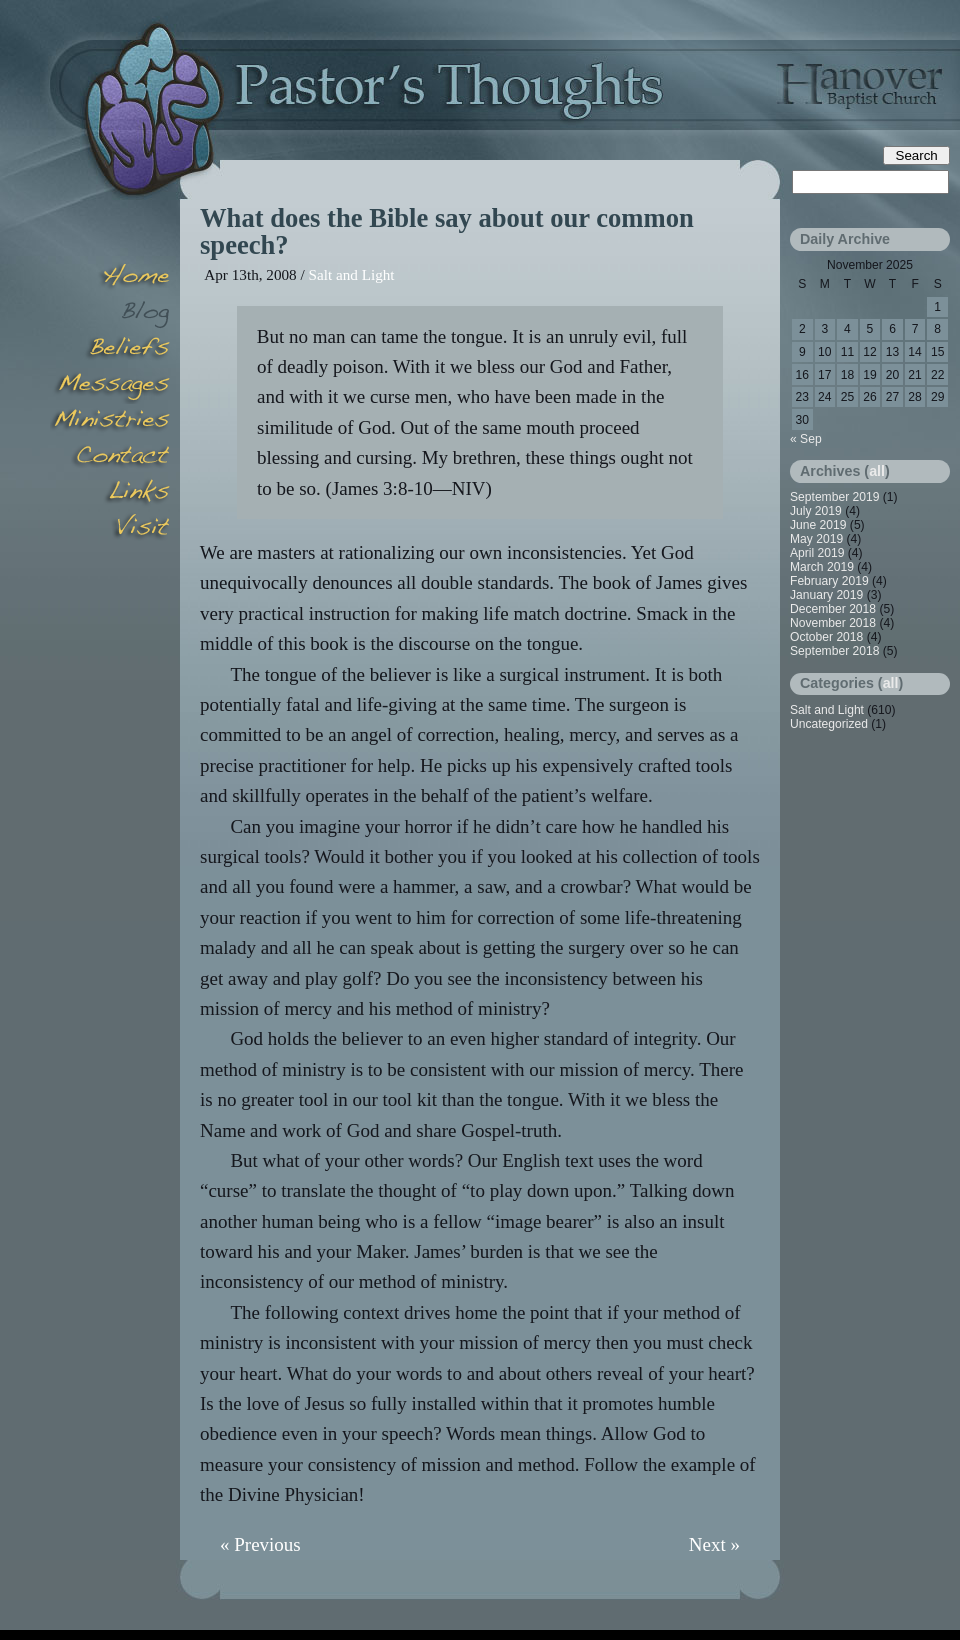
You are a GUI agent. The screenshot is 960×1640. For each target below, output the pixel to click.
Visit (110, 530)
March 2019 (822, 567)
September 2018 (834, 651)
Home (110, 278)
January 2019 (826, 595)
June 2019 (818, 525)
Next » (714, 1544)
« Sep (806, 439)
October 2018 (826, 637)
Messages (110, 386)
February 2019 (829, 581)
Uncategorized (829, 724)
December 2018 (833, 609)
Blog (110, 314)
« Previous (260, 1544)
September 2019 (834, 497)
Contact (110, 458)
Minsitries (110, 422)
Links (110, 494)
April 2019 (817, 553)
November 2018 (833, 623)
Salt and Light (352, 274)
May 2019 (816, 539)
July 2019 (816, 511)
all (877, 471)
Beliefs (110, 350)
